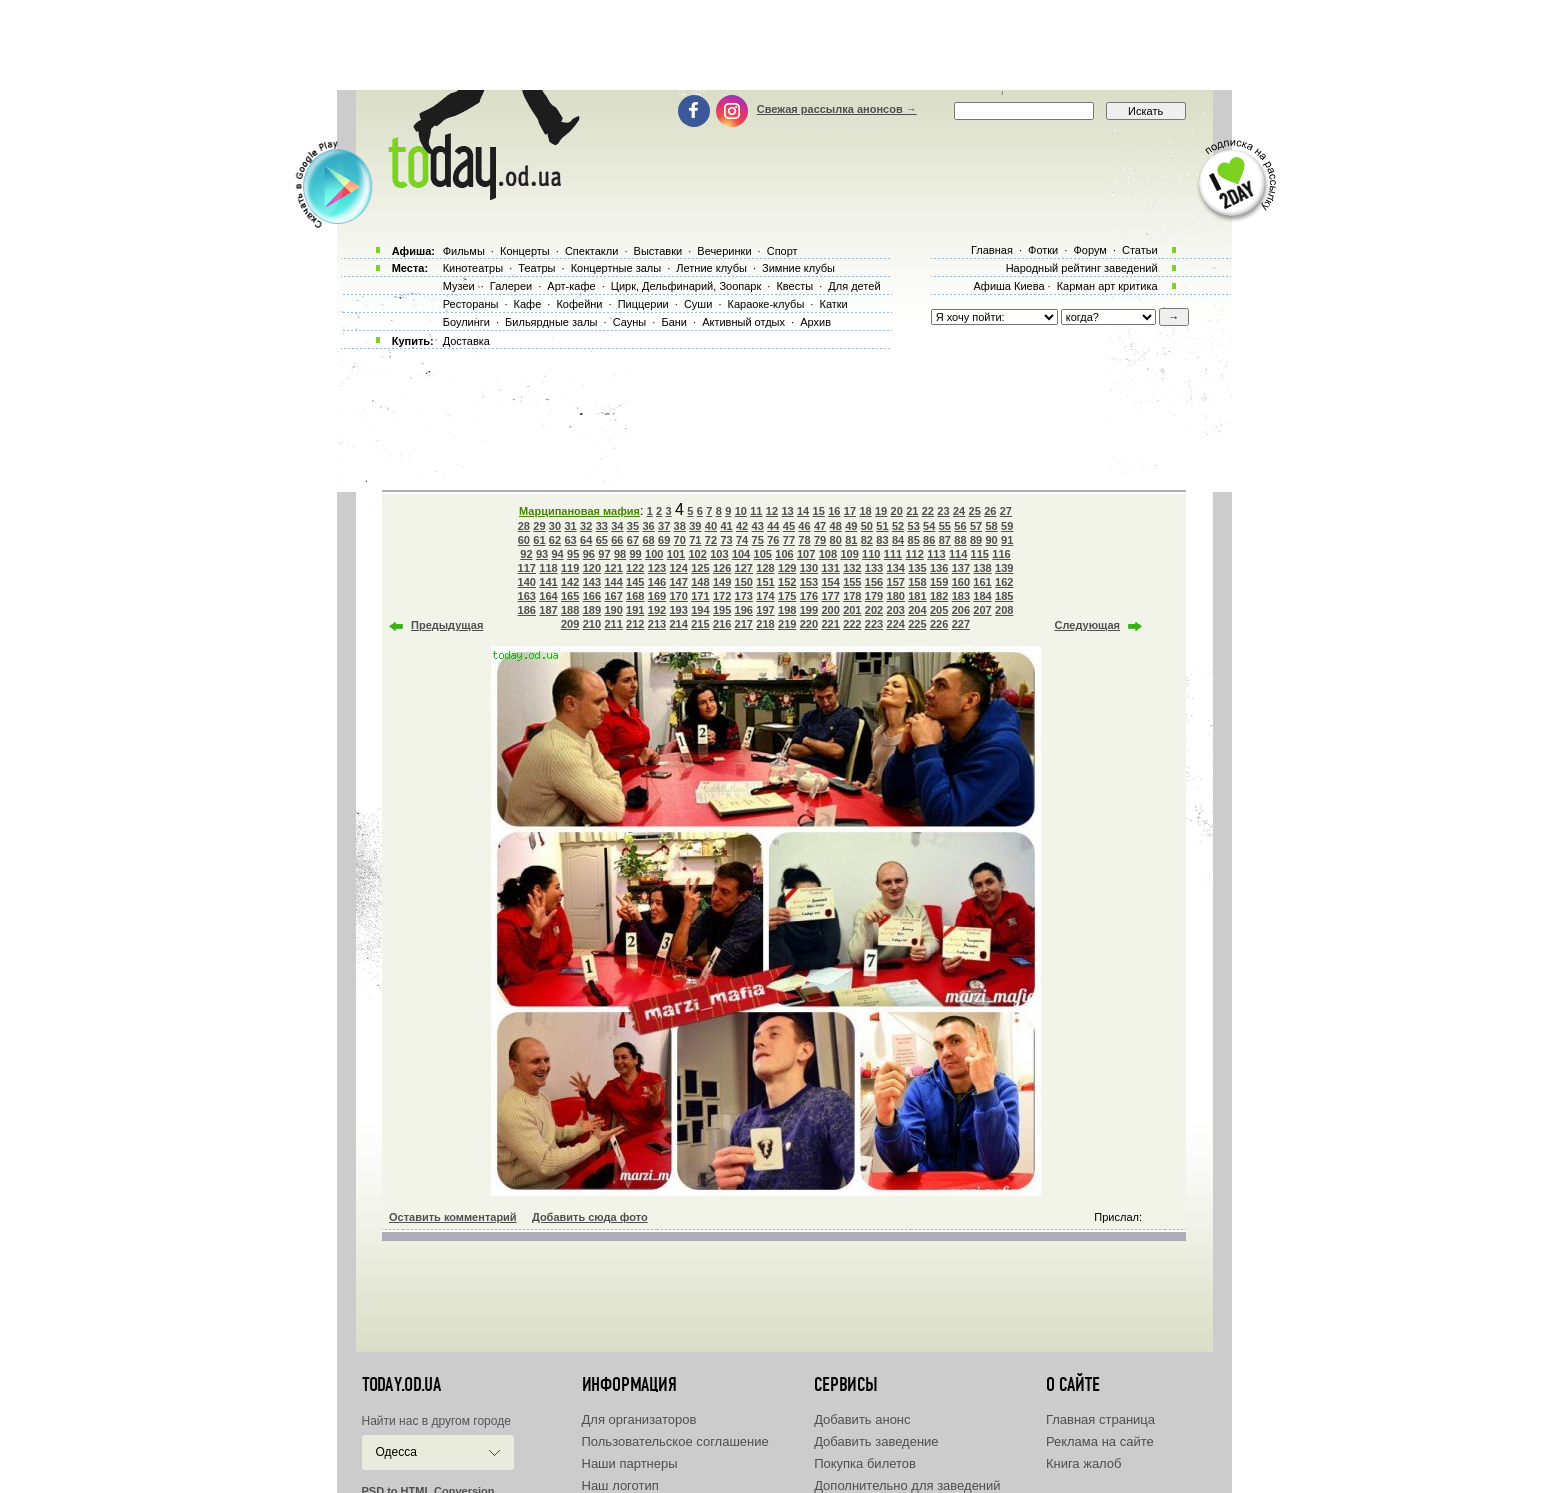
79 (820, 540)
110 (871, 554)
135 (917, 568)
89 (976, 540)
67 (633, 540)
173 (744, 596)
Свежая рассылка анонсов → (837, 109)
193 (679, 610)
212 (635, 624)
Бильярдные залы (551, 322)
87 (945, 540)
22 (928, 511)
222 (852, 624)
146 (657, 582)
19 (881, 511)
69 (664, 540)
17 (850, 511)
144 (613, 582)
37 (664, 526)
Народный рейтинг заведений (1082, 268)
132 (852, 568)
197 (765, 610)
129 (787, 568)
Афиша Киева (1008, 286)
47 (820, 526)
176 (809, 596)
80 (836, 540)
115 (980, 554)
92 (526, 554)
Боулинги (466, 322)
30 (555, 526)
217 (744, 624)
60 (524, 540)
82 (867, 540)
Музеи (459, 286)
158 (917, 582)
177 (830, 596)
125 (700, 568)
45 (789, 526)
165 (570, 596)
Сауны (630, 322)
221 (830, 624)
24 (959, 511)
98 (620, 554)
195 (722, 610)
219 (787, 624)
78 (804, 540)
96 (589, 554)
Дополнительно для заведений (907, 1485)
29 (539, 526)
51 (882, 526)
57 (976, 526)
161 (982, 582)
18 (865, 511)
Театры (536, 268)
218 (765, 624)
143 (592, 582)
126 (722, 568)
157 (896, 582)
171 (700, 596)
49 (851, 526)
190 (613, 610)
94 (558, 554)
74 (742, 540)
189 (592, 610)
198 (787, 610)
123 (657, 568)
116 (1001, 554)
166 (592, 596)
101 (676, 554)
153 (809, 582)
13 (787, 511)
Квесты (794, 286)
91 (1007, 540)
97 (604, 554)
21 (912, 511)
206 (961, 610)
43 (758, 526)
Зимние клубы (798, 268)
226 (939, 624)
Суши (698, 304)
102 (697, 554)
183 (961, 596)
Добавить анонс (862, 1419)
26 (990, 511)
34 (617, 526)
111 (893, 554)
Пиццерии (643, 304)
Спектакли (592, 251)
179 (874, 596)
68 (648, 540)
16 (834, 511)
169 (657, 596)
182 (939, 596)
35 (633, 526)
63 (570, 540)
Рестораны (471, 304)
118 (548, 568)
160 (961, 582)
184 (982, 596)
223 (874, 624)
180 (896, 596)
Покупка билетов (865, 1463)
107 (806, 554)
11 (756, 511)
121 (613, 568)
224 (896, 624)
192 (657, 610)
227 (961, 624)
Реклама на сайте (1100, 1441)
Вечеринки (724, 251)
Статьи (1140, 250)
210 (592, 624)
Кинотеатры (473, 268)
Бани (674, 322)
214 (679, 624)
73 (726, 540)
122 (635, 568)
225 (917, 624)
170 (679, 596)
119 (570, 568)
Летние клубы (711, 268)
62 (555, 540)
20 (897, 511)
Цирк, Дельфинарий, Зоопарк (686, 286)
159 (939, 582)
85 (914, 540)
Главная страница (1100, 1419)
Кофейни (579, 304)
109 (849, 554)
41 (726, 526)
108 (828, 554)
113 (936, 554)
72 (711, 540)
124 (679, 568)
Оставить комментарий (453, 1217)
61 (539, 540)
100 (654, 554)
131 (830, 568)
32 (586, 526)
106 (784, 554)
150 (744, 582)
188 (570, 610)
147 (679, 582)
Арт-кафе (571, 286)
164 (548, 596)
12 (772, 511)
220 (809, 624)
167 (613, 596)
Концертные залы (616, 268)
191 (635, 610)
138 (982, 568)
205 (939, 610)
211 (613, 624)
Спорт (782, 251)
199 (809, 610)
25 (975, 511)
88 (960, 540)
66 (617, 540)
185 (1004, 596)
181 (917, 596)
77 (789, 540)
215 (700, 624)
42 (742, 526)
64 (586, 540)
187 (548, 610)
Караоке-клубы (766, 304)
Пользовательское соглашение (675, 1441)
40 (711, 526)
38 (680, 526)
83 (882, 540)
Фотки (1043, 250)
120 (592, 568)
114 (958, 554)
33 (602, 526)
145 (635, 582)
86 (929, 540)
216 (722, 624)
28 (524, 526)
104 (741, 554)
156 (874, 582)
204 (917, 610)
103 (719, 554)
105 (763, 554)
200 (830, 610)
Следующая (1087, 625)
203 (896, 610)
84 (898, 540)
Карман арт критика (1107, 286)
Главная (992, 250)
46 (804, 526)
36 (648, 526)
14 (803, 511)
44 (773, 526)
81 (851, 540)
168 (635, 596)
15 (819, 511)
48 (836, 526)
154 (830, 582)
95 (573, 554)
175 (787, 596)
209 (570, 624)
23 (943, 511)
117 (527, 568)
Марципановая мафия (579, 511)
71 (695, 540)
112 (915, 554)
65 (602, 540)
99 (635, 554)
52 (898, 526)
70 (680, 540)
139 (1004, 568)
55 (945, 526)
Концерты (525, 251)
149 (722, 582)
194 (700, 610)
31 (570, 526)
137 (961, 568)
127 (744, 568)
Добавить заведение (876, 1441)
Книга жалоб (1084, 1463)
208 (1004, 610)
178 (852, 596)
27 (1006, 511)
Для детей (854, 286)
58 (991, 526)
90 (991, 540)
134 (896, 568)
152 (787, 582)
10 (741, 511)
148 (700, 582)
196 (744, 610)
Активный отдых (743, 322)
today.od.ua (401, 1385)
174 (765, 596)
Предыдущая (447, 625)
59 (1007, 526)
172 (722, 596)
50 (867, 526)
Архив (815, 322)
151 (765, 582)
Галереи (511, 286)
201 (852, 610)
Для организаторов (639, 1419)
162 (1004, 582)
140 (527, 582)
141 (548, 582)
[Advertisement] (784, 45)
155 (852, 582)
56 (960, 526)
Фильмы (464, 251)
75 (758, 540)
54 (929, 526)
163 (527, 596)
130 (809, 568)
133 (874, 568)
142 (570, 582)
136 (939, 568)
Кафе (528, 304)
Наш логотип (620, 1485)
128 (765, 568)
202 (874, 610)
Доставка (466, 341)
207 (982, 610)
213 (657, 624)
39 (695, 526)
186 (527, 610)
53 (914, 526)
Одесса (396, 1452)
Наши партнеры (630, 1463)
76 (773, 540)
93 (542, 554)
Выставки (658, 251)
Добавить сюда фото (590, 1217)
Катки (833, 304)
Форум (1089, 250)
